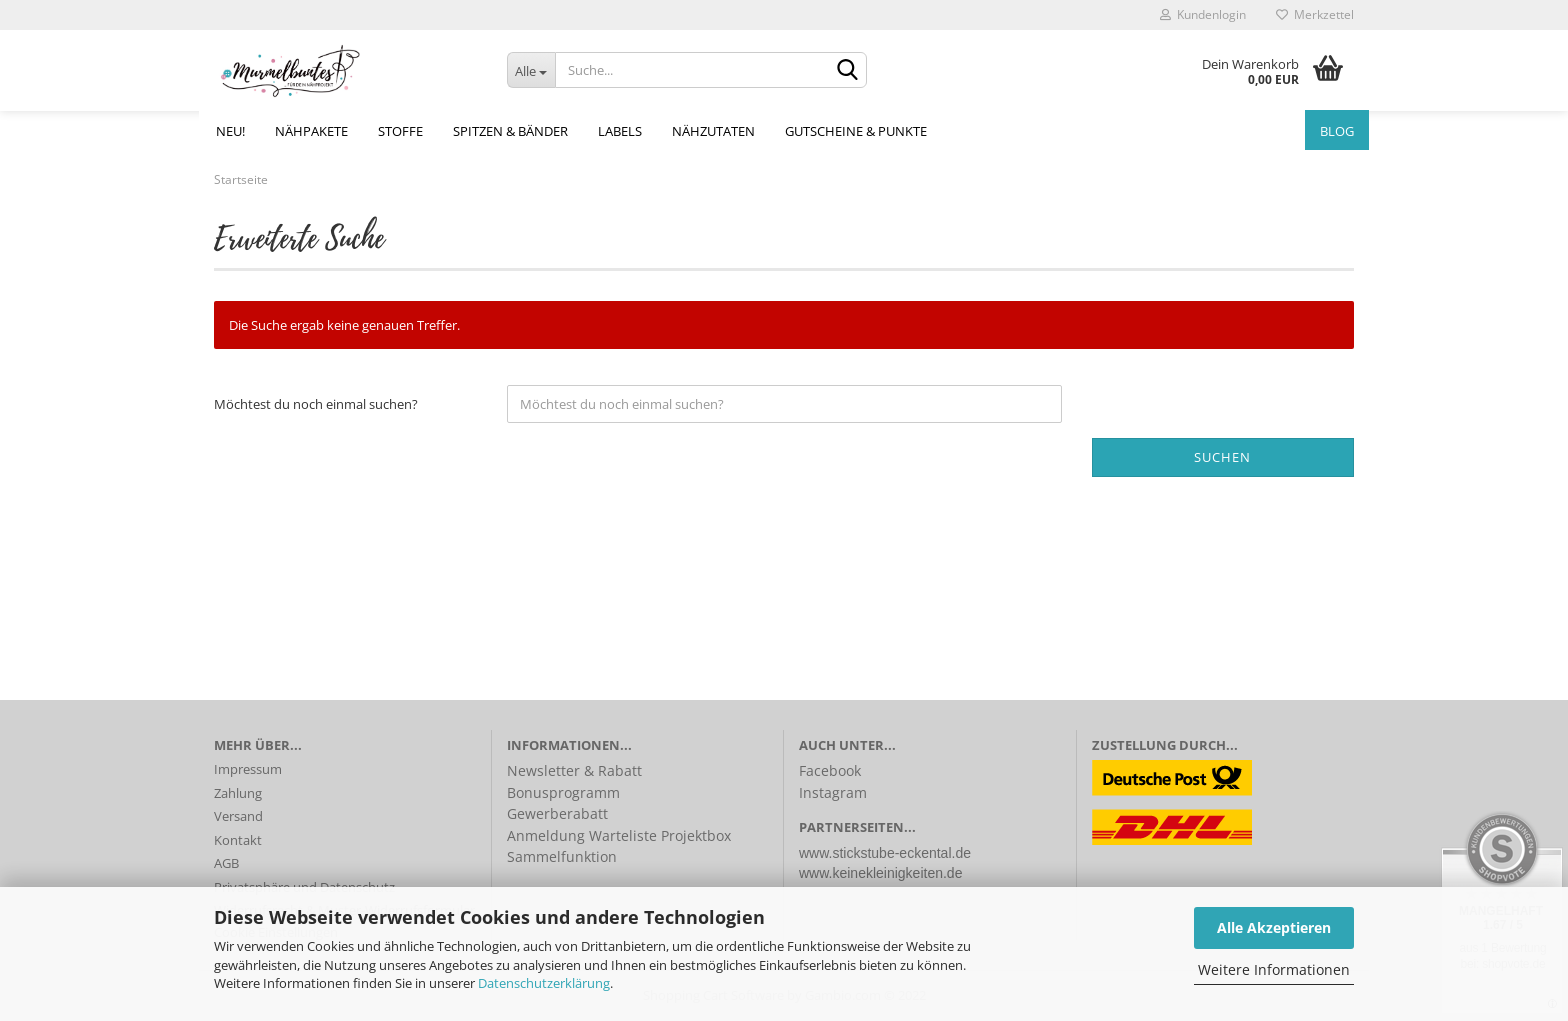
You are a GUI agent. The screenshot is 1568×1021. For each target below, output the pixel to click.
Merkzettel (1315, 14)
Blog (1337, 131)
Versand (238, 816)
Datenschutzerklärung (544, 983)
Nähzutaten (713, 131)
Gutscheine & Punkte (856, 131)
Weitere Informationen (1274, 969)
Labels (620, 131)
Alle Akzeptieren (1274, 927)
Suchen (1222, 457)
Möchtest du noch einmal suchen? (316, 404)
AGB (226, 863)
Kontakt (238, 840)
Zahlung (238, 793)
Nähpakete (311, 131)
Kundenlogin (1203, 14)
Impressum (248, 769)
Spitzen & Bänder (510, 131)
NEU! (230, 131)
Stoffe (400, 131)
